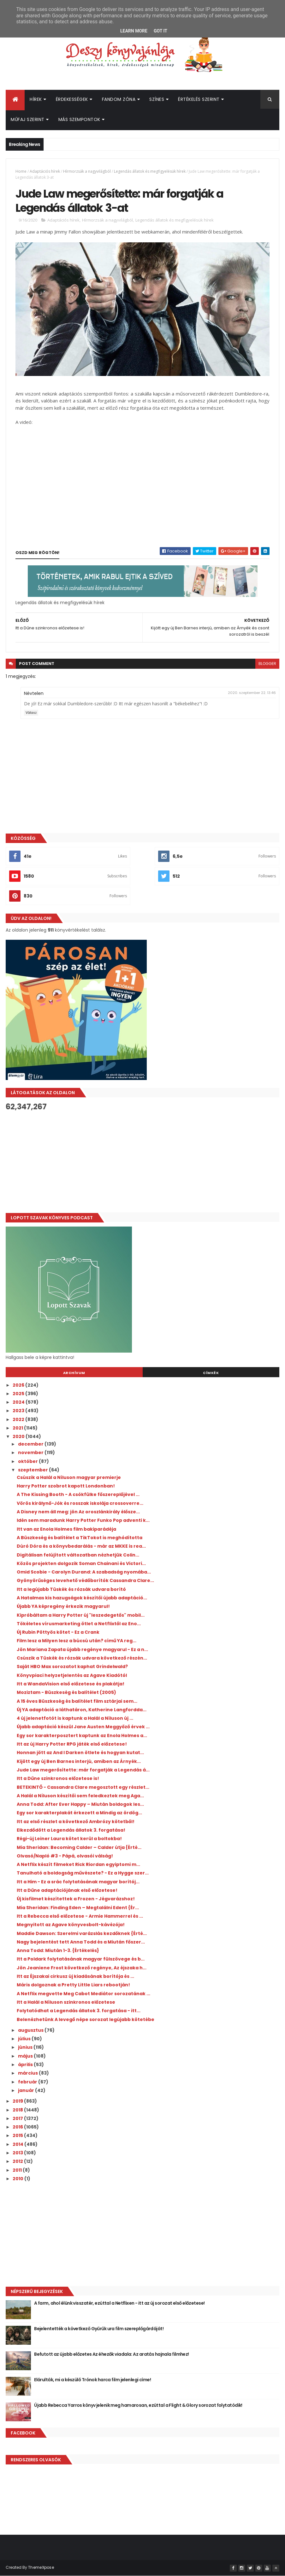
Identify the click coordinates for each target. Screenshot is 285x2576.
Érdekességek (72, 99)
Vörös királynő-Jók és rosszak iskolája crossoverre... (80, 1503)
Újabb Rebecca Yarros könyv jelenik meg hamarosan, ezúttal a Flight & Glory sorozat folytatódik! (138, 2405)
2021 (18, 1428)
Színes (156, 99)
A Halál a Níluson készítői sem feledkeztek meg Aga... (80, 1796)
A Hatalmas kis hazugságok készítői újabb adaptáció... (82, 1598)
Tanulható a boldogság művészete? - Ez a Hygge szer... (83, 1873)
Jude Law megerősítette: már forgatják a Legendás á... (83, 1770)
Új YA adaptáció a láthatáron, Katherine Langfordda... (81, 1710)
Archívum (74, 1372)
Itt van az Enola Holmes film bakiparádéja (66, 1529)
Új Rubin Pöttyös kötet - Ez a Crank (58, 1632)
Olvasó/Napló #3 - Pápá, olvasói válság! (65, 1856)
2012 (18, 2161)
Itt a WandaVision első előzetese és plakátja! (70, 1684)
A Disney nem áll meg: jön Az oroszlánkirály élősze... (78, 1512)
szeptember (33, 1470)
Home (21, 171)
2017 (18, 2118)
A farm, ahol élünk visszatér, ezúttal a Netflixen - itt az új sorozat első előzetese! (119, 2303)
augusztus (31, 2030)
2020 (19, 1436)
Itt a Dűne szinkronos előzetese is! (58, 1778)
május (26, 2056)
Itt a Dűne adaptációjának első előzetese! (67, 1890)
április (26, 2064)
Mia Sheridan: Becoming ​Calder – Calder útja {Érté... (79, 1847)
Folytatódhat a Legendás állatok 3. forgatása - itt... (78, 2010)
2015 (18, 2135)
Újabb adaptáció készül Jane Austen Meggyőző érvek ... (83, 1727)
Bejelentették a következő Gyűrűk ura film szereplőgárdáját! (98, 2328)
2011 (18, 2170)
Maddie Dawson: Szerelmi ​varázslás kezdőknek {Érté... (82, 1933)
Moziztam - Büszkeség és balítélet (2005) (66, 1692)
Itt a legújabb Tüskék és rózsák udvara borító (71, 1589)
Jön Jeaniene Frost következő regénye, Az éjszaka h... (81, 1968)
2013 (18, 2153)
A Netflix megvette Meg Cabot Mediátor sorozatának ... (83, 1993)
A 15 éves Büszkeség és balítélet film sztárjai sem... (77, 1701)
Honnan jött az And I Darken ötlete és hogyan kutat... (80, 1752)
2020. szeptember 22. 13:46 (252, 692)
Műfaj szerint (28, 119)
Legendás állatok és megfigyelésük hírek (150, 171)
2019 (18, 2101)
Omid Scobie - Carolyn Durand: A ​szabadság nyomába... (84, 1572)
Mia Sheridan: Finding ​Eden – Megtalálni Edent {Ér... (78, 1907)
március (28, 2073)
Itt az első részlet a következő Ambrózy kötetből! (75, 1821)
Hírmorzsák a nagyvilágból (87, 171)
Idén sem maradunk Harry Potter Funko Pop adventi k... (83, 1520)
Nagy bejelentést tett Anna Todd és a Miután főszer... (81, 1942)
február (28, 2082)
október (28, 1461)
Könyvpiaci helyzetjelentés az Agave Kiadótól (72, 1675)
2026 (19, 1385)
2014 (18, 2144)
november (31, 1452)
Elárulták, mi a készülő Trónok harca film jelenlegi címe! (92, 2380)
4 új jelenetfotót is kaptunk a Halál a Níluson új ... (75, 1718)
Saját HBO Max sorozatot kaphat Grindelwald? (72, 1666)
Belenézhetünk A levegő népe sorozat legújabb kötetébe (85, 2019)
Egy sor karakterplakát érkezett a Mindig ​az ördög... (79, 1813)
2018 (18, 2110)
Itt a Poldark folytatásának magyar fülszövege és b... (81, 1959)
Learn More (133, 30)
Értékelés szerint (199, 99)
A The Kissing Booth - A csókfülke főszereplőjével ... (78, 1494)
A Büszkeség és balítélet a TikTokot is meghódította (79, 1537)
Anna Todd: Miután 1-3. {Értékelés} (58, 1950)
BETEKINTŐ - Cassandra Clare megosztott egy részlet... (83, 1787)
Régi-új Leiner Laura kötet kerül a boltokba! (69, 1838)
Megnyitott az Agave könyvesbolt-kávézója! (71, 1924)
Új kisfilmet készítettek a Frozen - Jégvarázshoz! (76, 1899)
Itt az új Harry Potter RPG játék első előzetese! (72, 1744)
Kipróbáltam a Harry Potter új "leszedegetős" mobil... (81, 1615)
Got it (160, 30)
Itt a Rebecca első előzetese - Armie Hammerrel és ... (80, 1916)
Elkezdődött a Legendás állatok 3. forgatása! (71, 1830)
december (31, 1444)
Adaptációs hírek (45, 171)
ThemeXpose (41, 2567)
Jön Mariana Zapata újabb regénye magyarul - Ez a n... (82, 1649)
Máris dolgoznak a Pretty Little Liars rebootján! (73, 1985)
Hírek (36, 99)
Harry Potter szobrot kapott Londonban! (66, 1486)
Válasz (31, 712)
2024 (19, 1402)
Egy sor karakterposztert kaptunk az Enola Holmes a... (82, 1735)
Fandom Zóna (119, 99)
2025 (19, 1393)
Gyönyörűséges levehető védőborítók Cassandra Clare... (85, 1580)
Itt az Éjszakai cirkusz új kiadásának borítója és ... (75, 1976)
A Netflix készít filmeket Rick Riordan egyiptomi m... (78, 1864)
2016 (18, 2127)
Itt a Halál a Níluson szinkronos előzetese (66, 2002)
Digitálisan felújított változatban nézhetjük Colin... (78, 1555)
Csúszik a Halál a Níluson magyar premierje (69, 1477)
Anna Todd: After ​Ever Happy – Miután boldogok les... (80, 1804)
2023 (19, 1410)
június (25, 2047)
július (25, 2039)
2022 (19, 1419)
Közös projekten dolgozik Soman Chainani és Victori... (81, 1563)
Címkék (211, 1372)
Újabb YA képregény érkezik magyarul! (63, 1606)
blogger (267, 663)
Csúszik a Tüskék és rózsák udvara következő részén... (82, 1658)
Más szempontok (79, 119)
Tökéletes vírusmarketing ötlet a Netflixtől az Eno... (79, 1623)
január (26, 2090)
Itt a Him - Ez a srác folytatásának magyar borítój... (78, 1882)
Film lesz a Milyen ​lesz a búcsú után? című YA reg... (76, 1640)
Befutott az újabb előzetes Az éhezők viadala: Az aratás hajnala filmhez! (111, 2354)
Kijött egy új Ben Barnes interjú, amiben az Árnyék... (79, 1761)
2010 (18, 2178)
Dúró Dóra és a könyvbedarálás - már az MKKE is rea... (81, 1546)
